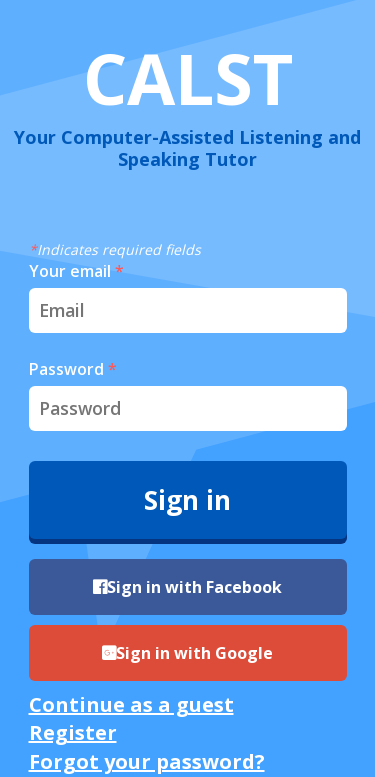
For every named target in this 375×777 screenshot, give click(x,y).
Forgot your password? (147, 761)
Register (73, 732)
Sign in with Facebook (187, 587)
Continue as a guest (131, 704)
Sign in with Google (187, 653)
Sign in (187, 500)
